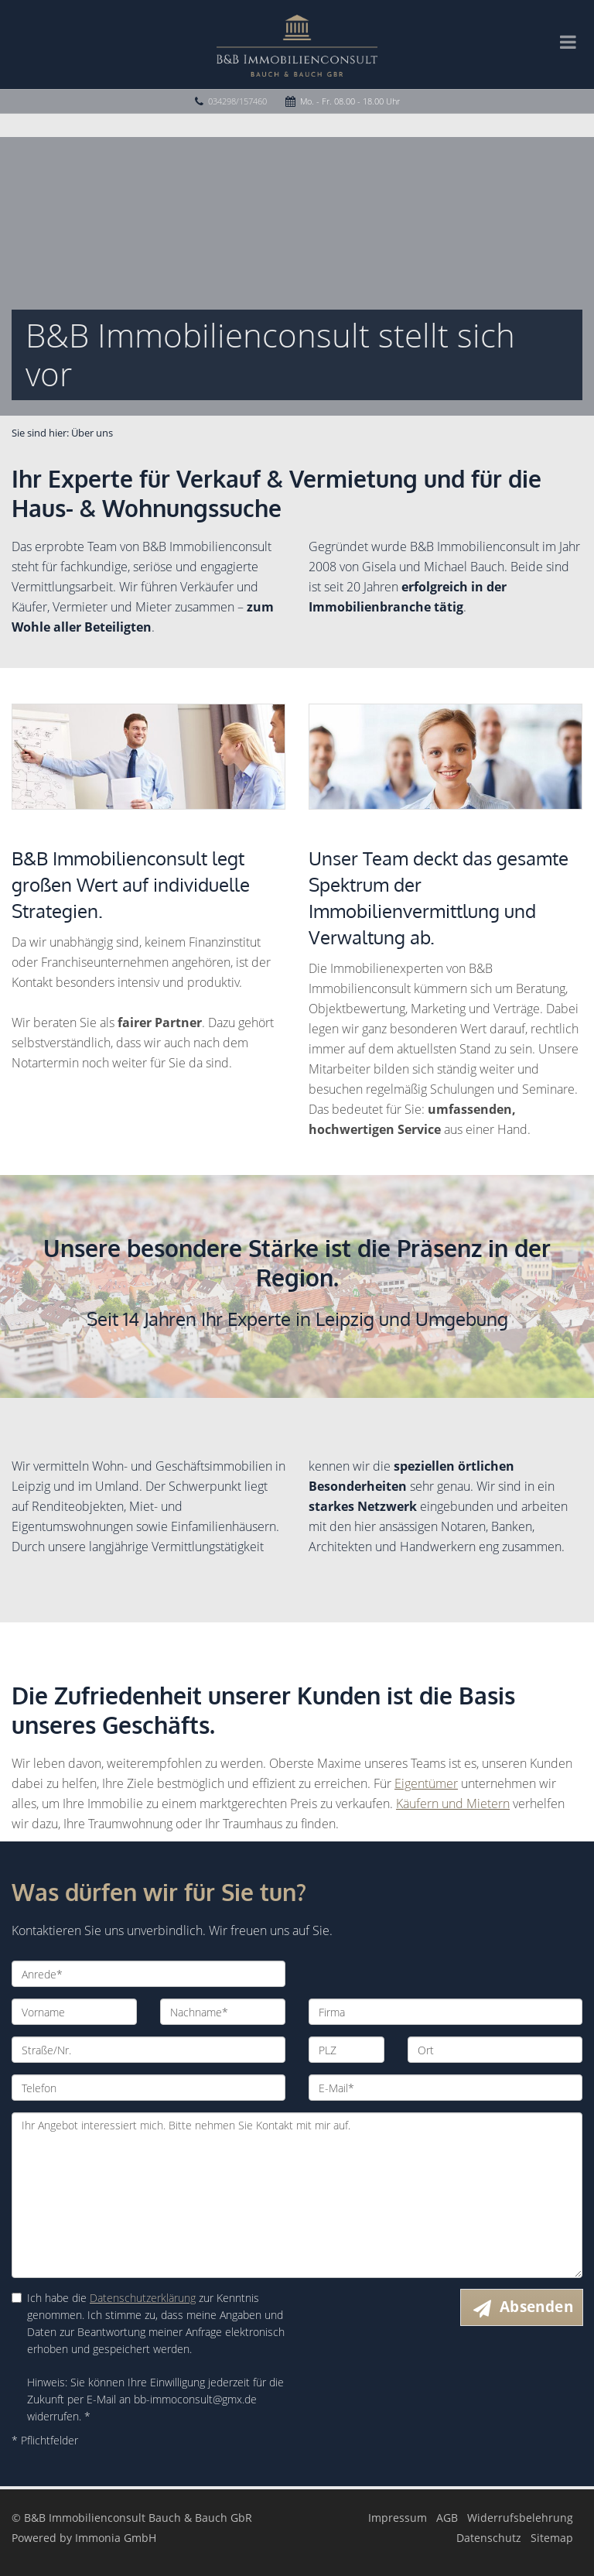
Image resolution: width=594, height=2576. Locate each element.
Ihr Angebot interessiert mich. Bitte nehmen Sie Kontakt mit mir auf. (297, 2195)
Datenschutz (488, 2537)
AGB (447, 2517)
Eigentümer (426, 1783)
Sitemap (552, 2537)
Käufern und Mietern (453, 1803)
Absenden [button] (536, 2307)
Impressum (397, 2517)
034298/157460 (237, 101)
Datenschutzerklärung (143, 2297)
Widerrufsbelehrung (520, 2517)
